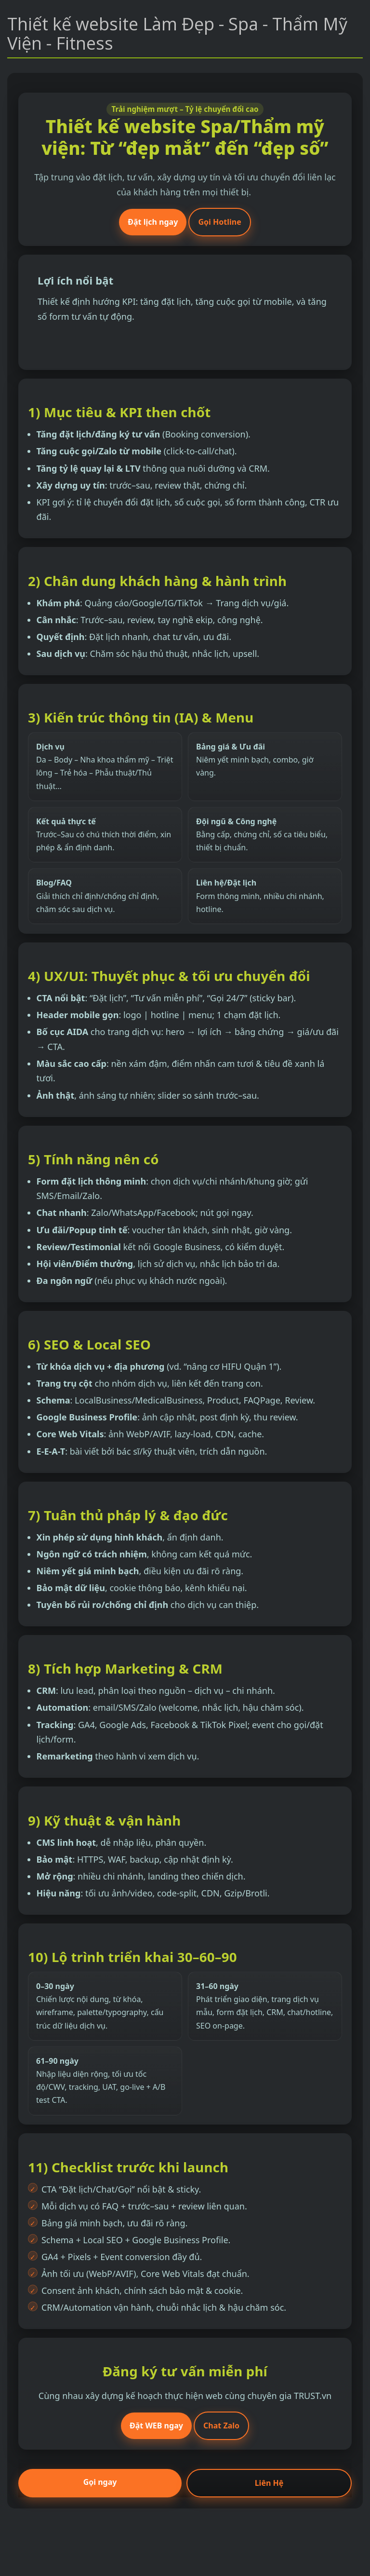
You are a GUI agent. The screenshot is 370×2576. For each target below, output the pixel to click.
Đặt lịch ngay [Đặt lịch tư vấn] (153, 222)
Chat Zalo (221, 2425)
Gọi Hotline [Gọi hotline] (219, 222)
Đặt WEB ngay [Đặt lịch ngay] (156, 2425)
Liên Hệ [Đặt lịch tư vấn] (269, 2483)
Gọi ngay (100, 2482)
